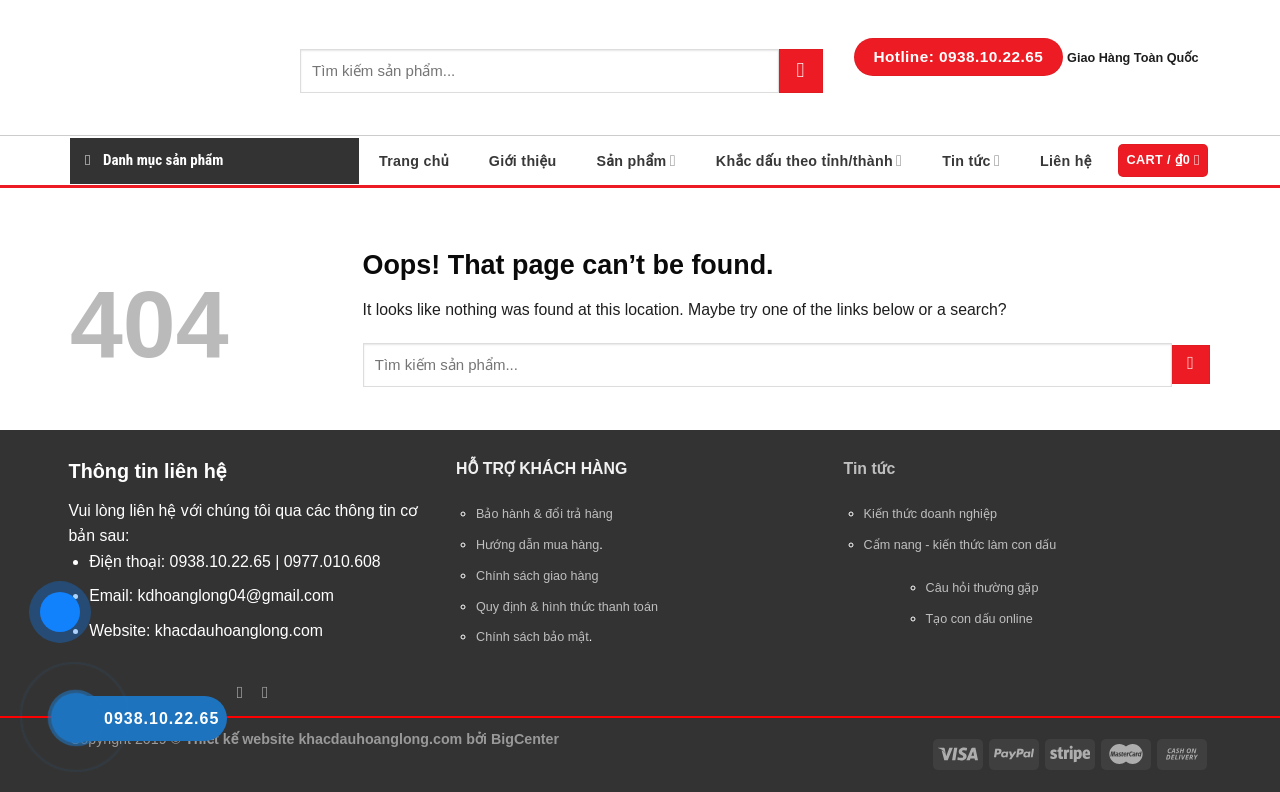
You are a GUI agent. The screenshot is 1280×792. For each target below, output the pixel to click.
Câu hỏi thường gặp (982, 588)
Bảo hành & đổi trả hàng (544, 514)
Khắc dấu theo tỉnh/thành (809, 160)
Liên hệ (1066, 161)
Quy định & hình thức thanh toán (567, 607)
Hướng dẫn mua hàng (537, 545)
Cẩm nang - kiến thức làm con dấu (960, 545)
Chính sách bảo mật (532, 637)
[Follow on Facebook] (239, 692)
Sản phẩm (635, 160)
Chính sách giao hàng (537, 576)
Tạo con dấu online (979, 619)
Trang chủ (414, 161)
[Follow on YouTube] (265, 692)
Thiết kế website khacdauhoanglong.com (323, 739)
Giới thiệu (523, 161)
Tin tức (971, 160)
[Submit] (801, 71)
